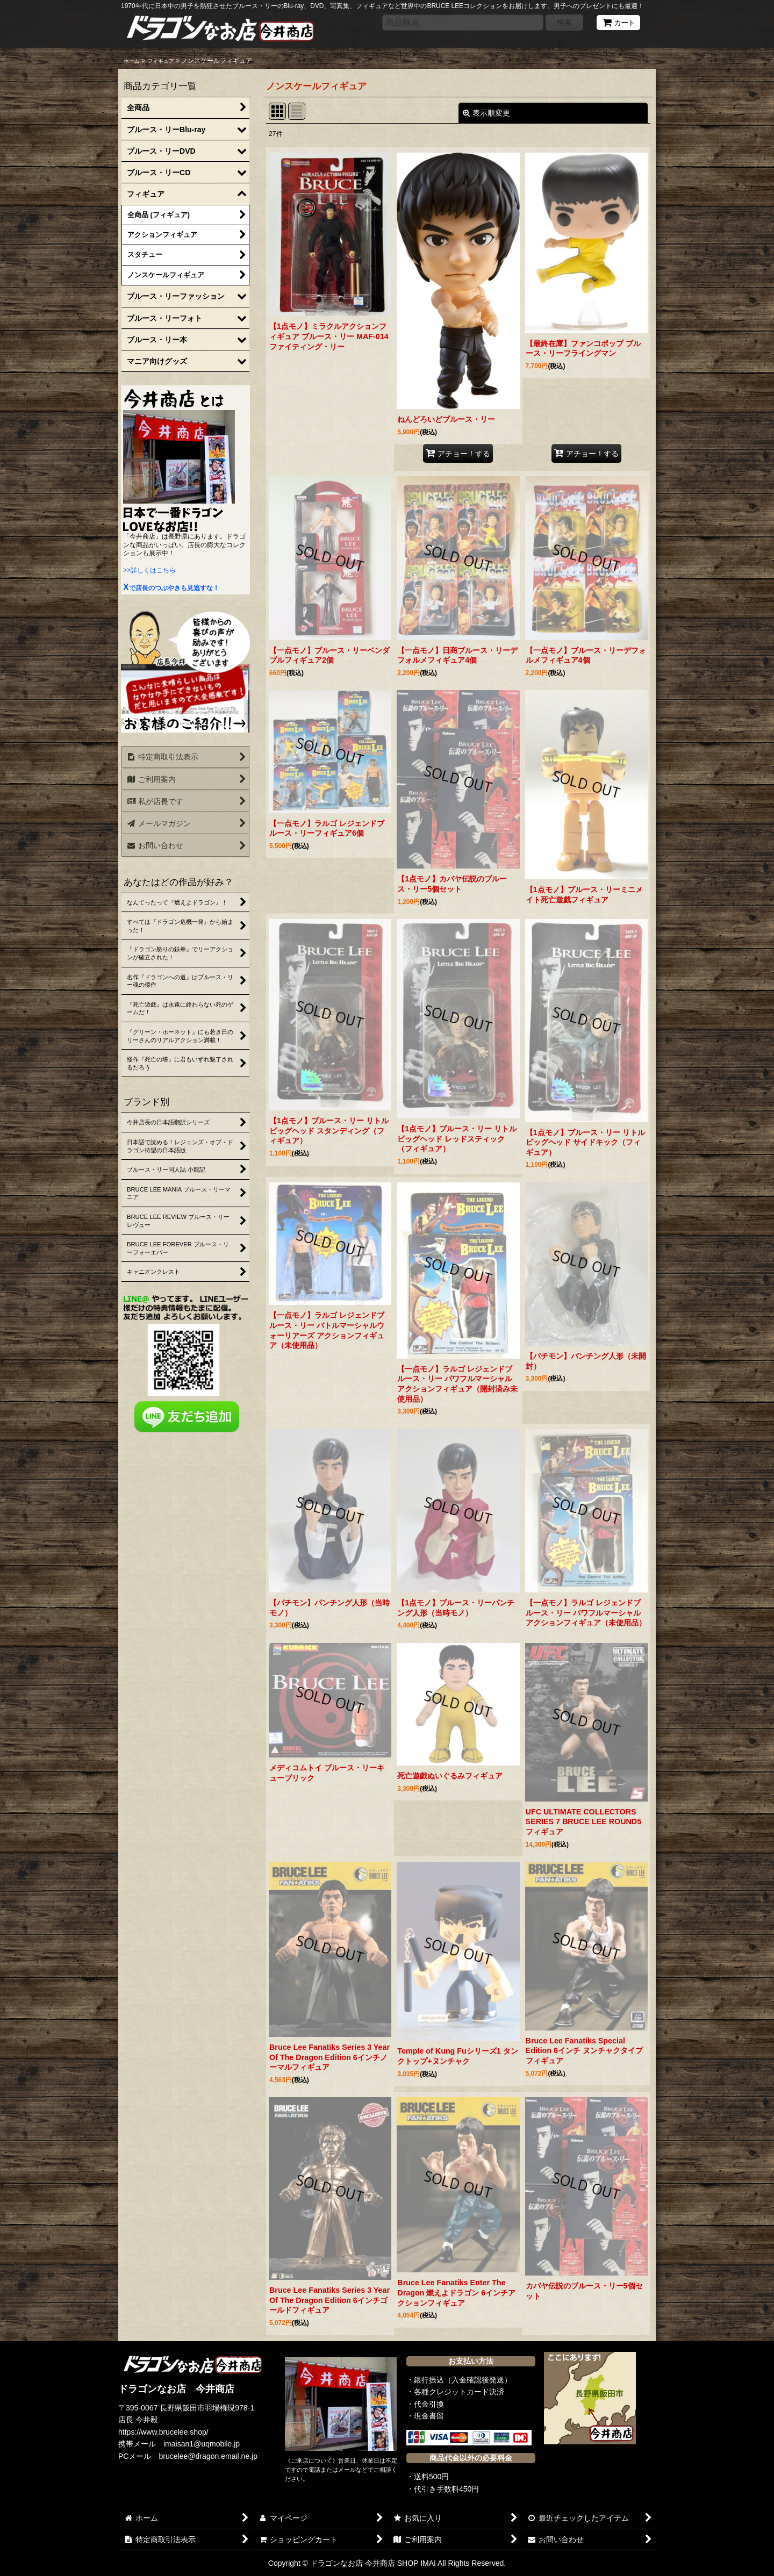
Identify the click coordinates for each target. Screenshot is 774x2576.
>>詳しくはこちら (149, 570)
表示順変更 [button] (486, 113)
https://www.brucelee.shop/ (163, 2432)
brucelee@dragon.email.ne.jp (208, 2456)
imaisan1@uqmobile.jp (201, 2443)
